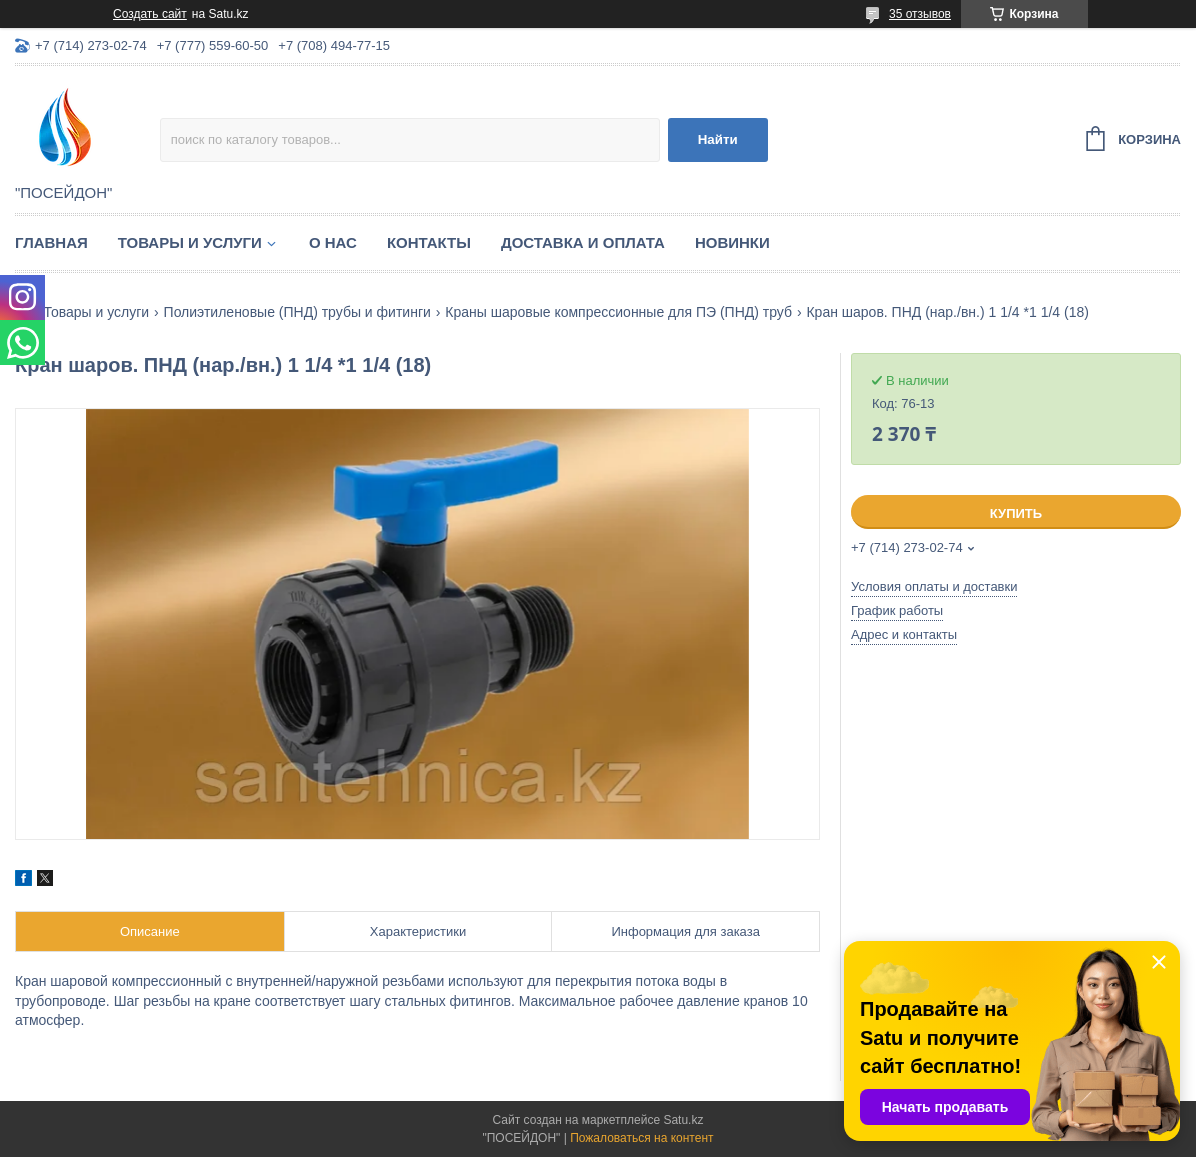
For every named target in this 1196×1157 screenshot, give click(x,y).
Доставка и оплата (583, 242)
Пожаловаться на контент (641, 1138)
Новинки (732, 242)
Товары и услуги (190, 242)
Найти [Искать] (718, 139)
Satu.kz (683, 1120)
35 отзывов (920, 14)
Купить (1016, 513)
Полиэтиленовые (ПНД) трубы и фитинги (297, 312)
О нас (333, 242)
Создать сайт (150, 14)
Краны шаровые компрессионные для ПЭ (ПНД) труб (618, 312)
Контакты (429, 242)
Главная (51, 242)
